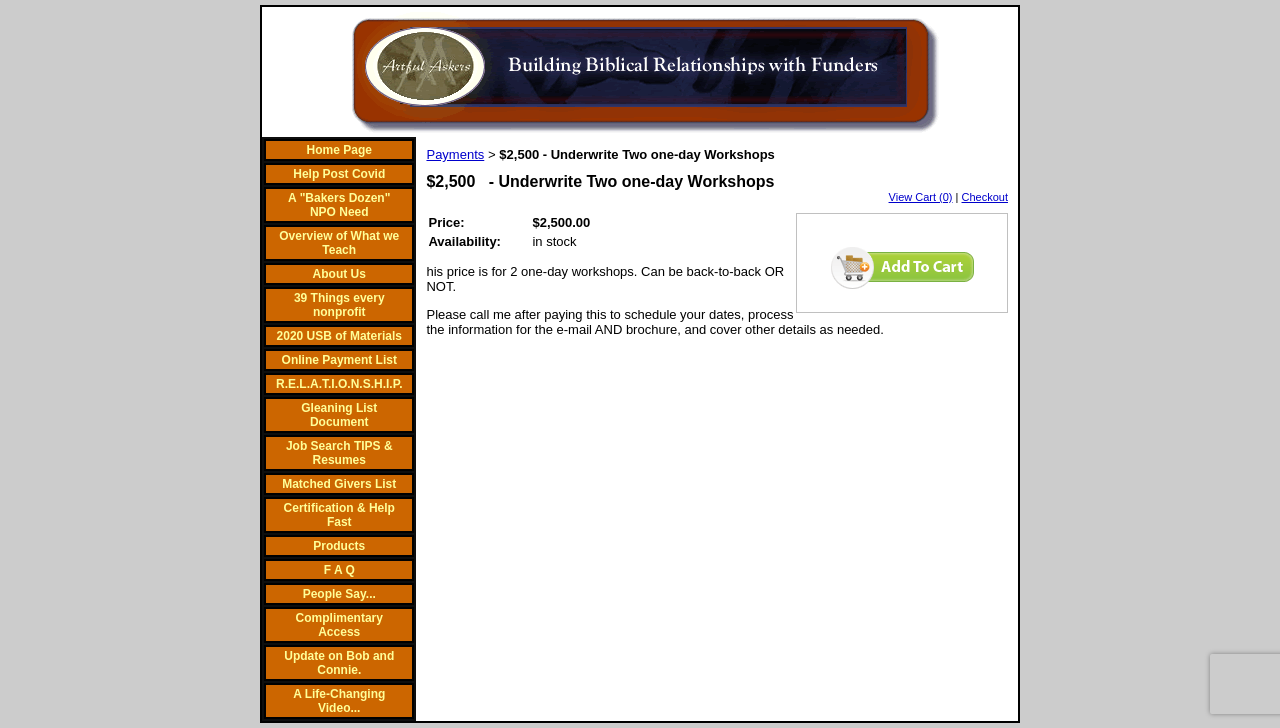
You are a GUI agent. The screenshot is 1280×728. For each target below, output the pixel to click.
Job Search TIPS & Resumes (339, 453)
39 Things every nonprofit (339, 305)
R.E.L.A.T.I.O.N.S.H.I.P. (339, 384)
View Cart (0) (921, 197)
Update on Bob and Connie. (339, 663)
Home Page (339, 150)
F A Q (339, 570)
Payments (455, 154)
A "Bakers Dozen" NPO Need (339, 205)
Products (339, 546)
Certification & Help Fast (339, 515)
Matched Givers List (339, 484)
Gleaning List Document (339, 415)
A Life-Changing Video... (339, 701)
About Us (339, 274)
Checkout (985, 197)
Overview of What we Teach (339, 243)
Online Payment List (339, 360)
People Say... (339, 594)
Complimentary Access (339, 625)
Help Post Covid (339, 174)
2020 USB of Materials (339, 336)
